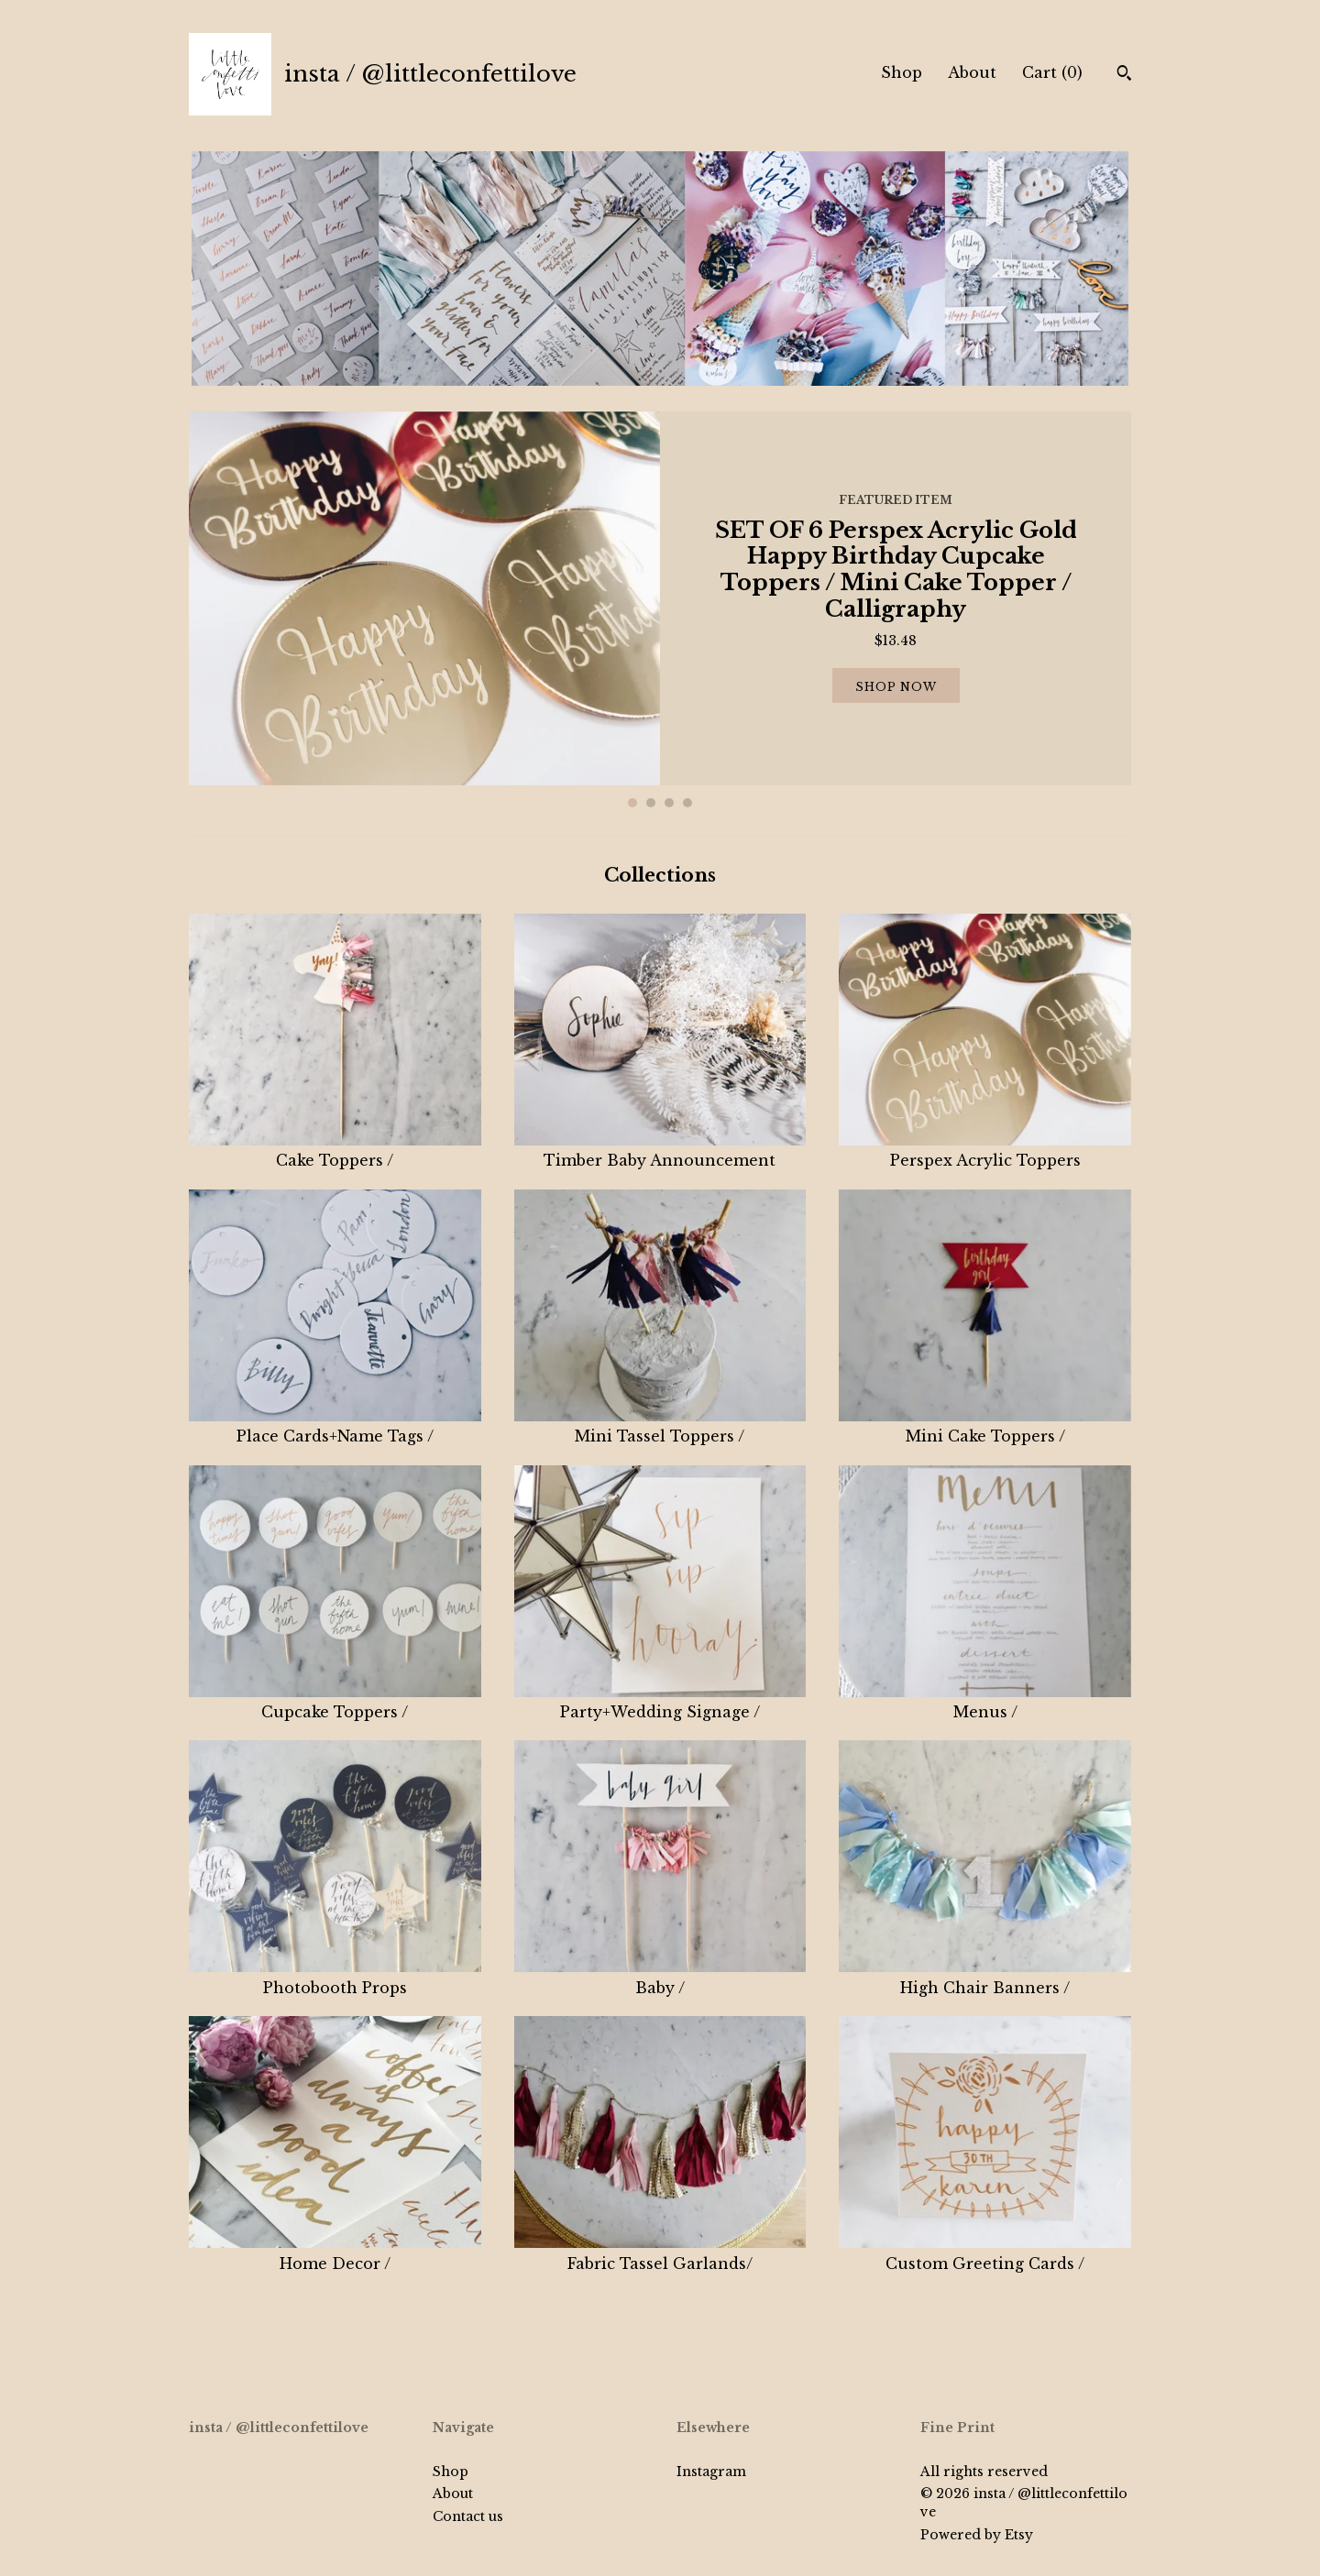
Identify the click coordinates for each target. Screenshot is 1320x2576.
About (972, 72)
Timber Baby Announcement (660, 1150)
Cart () (1052, 72)
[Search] (1124, 75)
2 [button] (650, 802)
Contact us (468, 2516)
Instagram (711, 2471)
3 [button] (669, 802)
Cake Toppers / (335, 1150)
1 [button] (632, 802)
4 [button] (687, 802)
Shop (901, 72)
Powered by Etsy (976, 2535)
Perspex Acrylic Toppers (985, 1150)
